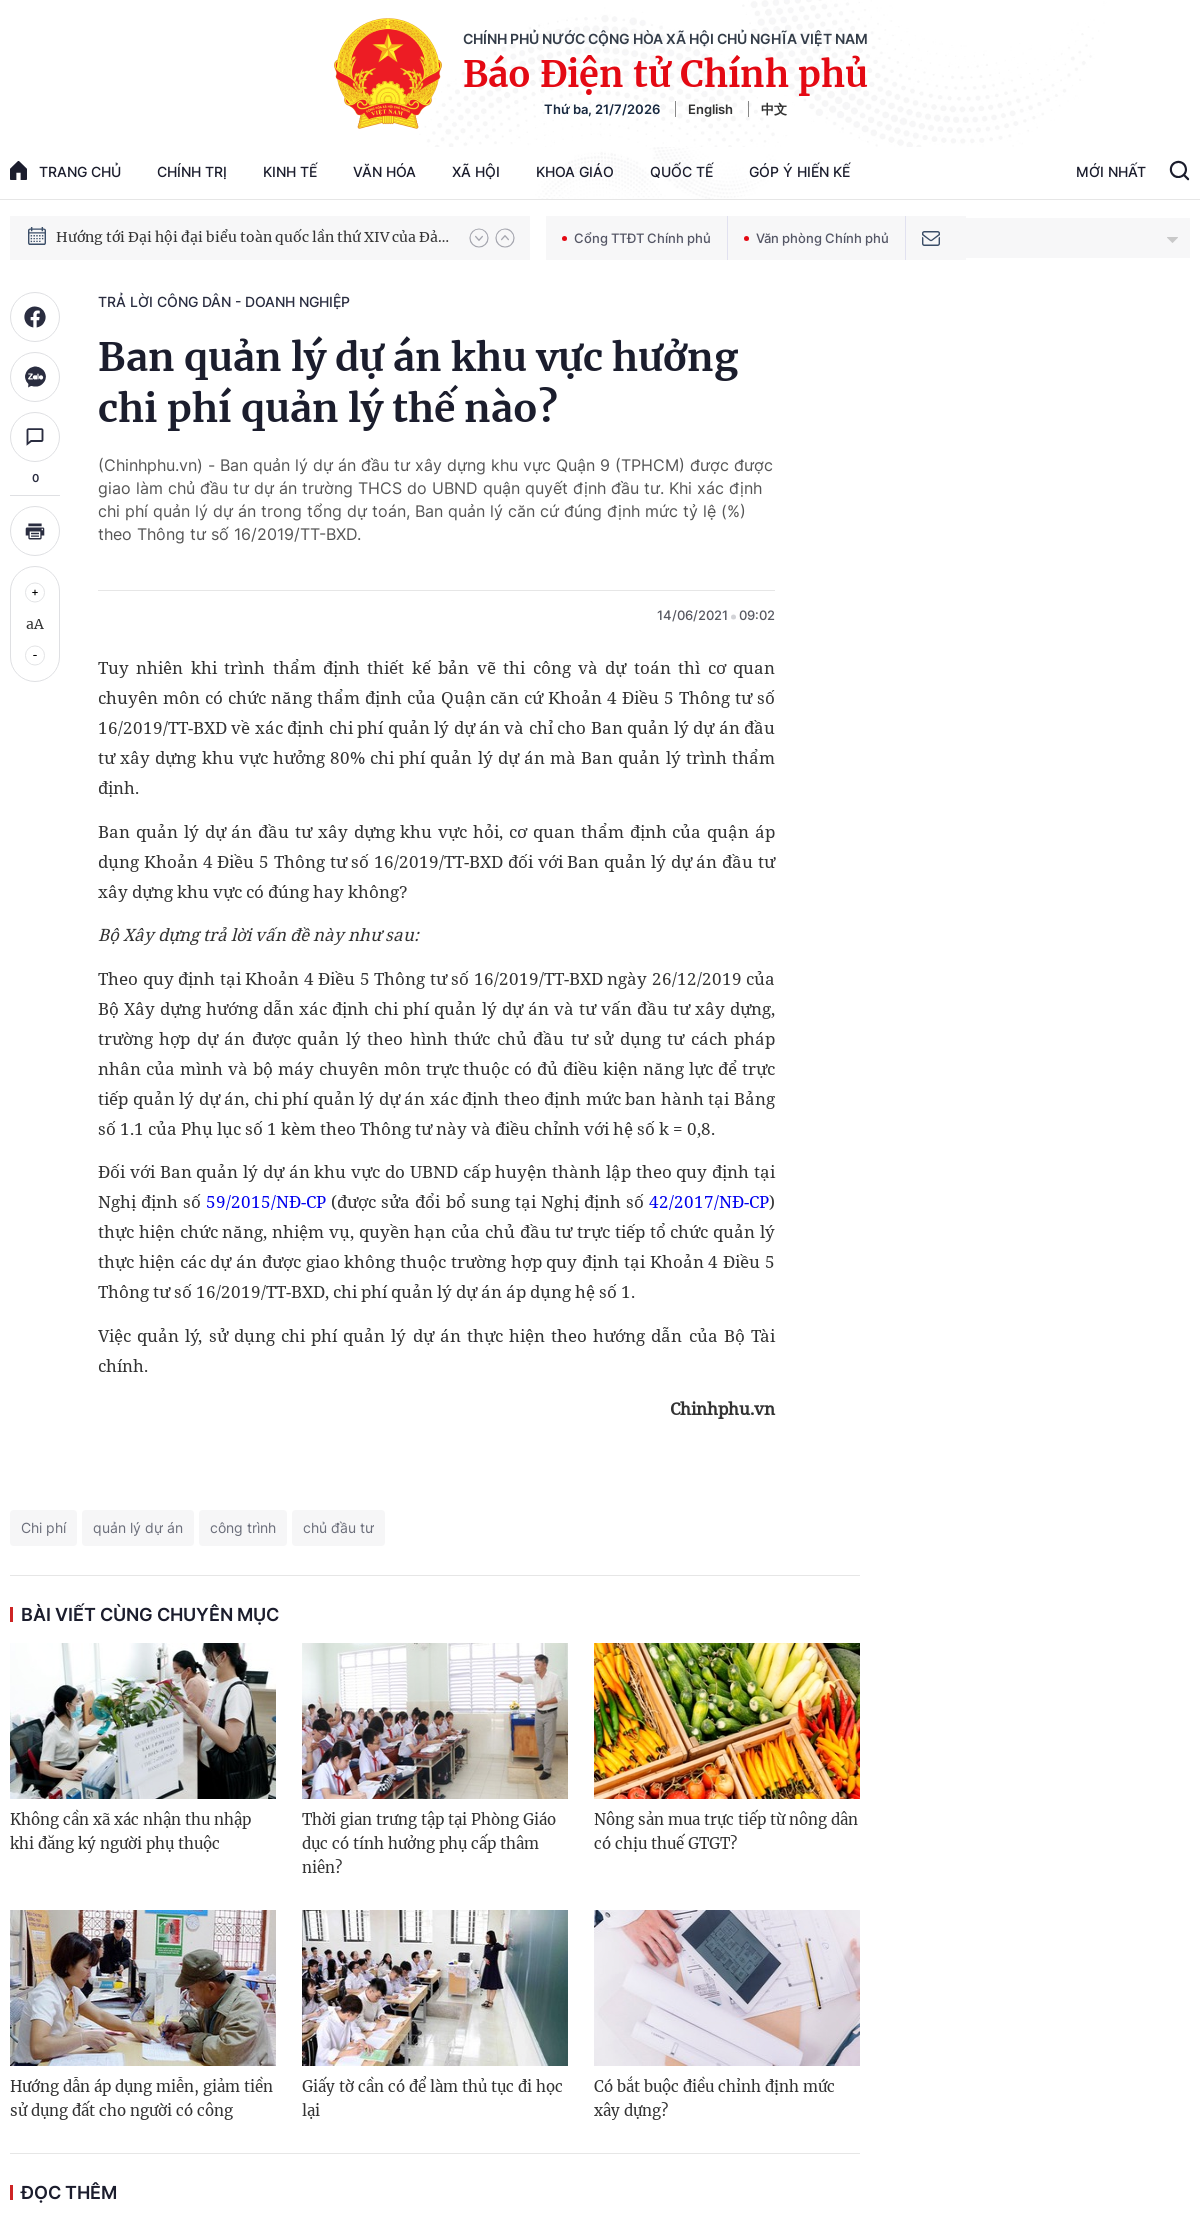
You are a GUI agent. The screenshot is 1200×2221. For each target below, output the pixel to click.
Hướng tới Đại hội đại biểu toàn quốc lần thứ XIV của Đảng (253, 237)
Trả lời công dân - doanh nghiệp (224, 301)
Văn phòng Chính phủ (816, 238)
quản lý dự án (138, 1527)
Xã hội (476, 171)
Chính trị (192, 171)
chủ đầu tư (338, 1527)
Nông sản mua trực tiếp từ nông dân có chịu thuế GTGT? (726, 1831)
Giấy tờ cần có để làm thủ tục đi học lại (432, 2098)
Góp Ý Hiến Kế (799, 171)
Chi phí (43, 1527)
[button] (479, 238)
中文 (774, 109)
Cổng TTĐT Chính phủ (636, 238)
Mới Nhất (1111, 171)
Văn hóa (384, 171)
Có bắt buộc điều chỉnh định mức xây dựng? (714, 2098)
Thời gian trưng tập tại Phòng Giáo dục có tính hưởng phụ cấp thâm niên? (429, 1843)
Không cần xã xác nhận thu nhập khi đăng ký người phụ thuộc (130, 1831)
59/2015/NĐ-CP (266, 1201)
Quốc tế (681, 171)
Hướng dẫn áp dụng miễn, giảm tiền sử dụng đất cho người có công (141, 2098)
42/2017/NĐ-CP (709, 1201)
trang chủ (65, 170)
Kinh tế (290, 171)
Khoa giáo (575, 171)
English (710, 109)
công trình (243, 1527)
